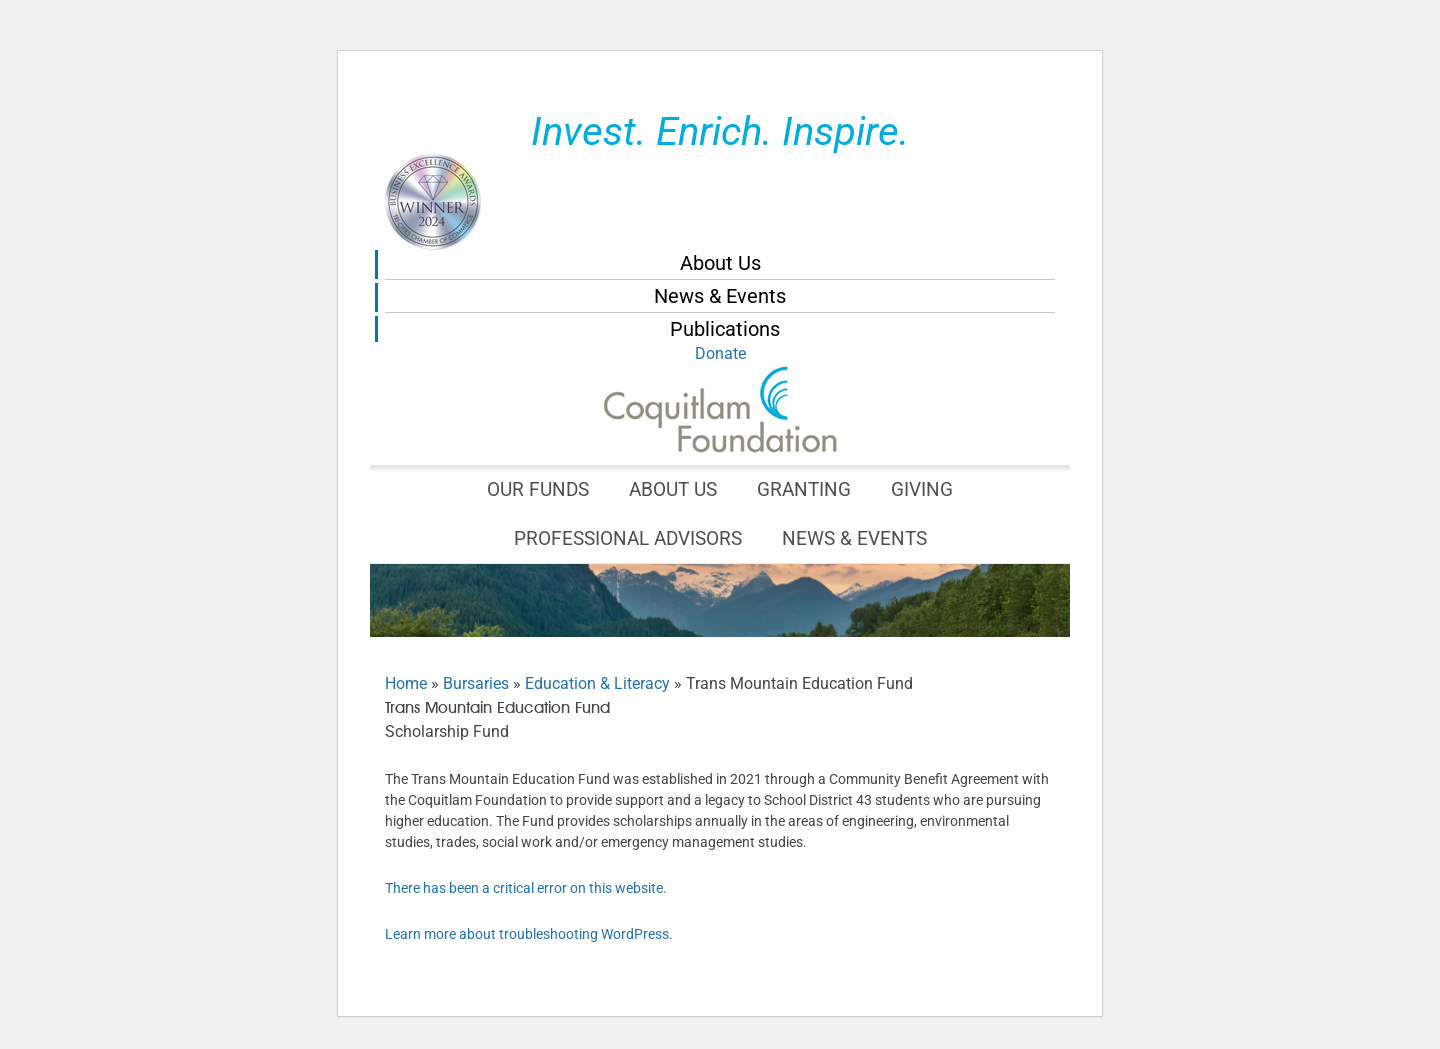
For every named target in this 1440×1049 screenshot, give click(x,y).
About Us (720, 263)
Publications (725, 329)
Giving (922, 489)
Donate (720, 353)
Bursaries (476, 683)
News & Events (720, 296)
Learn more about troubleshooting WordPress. (529, 934)
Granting (804, 489)
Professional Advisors (628, 538)
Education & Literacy (597, 683)
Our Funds (538, 489)
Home (406, 683)
